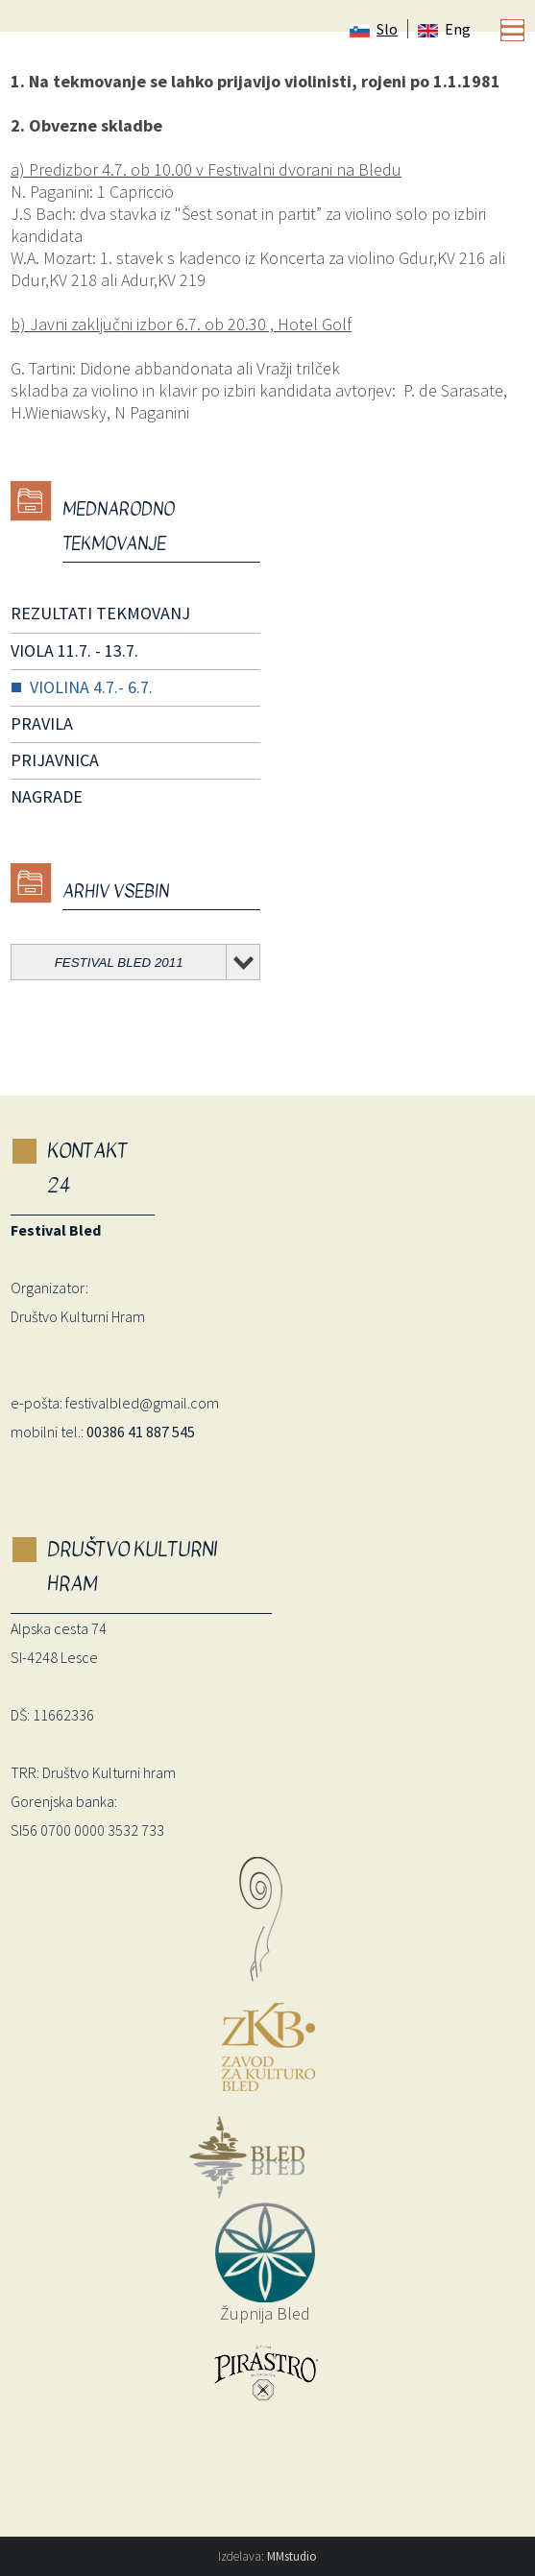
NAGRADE (47, 796)
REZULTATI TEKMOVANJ (100, 613)
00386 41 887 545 (140, 1431)
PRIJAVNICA (55, 760)
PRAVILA (42, 723)
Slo (374, 28)
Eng (444, 28)
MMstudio (292, 2556)
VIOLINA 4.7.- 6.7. (91, 687)
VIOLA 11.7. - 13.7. (74, 650)
